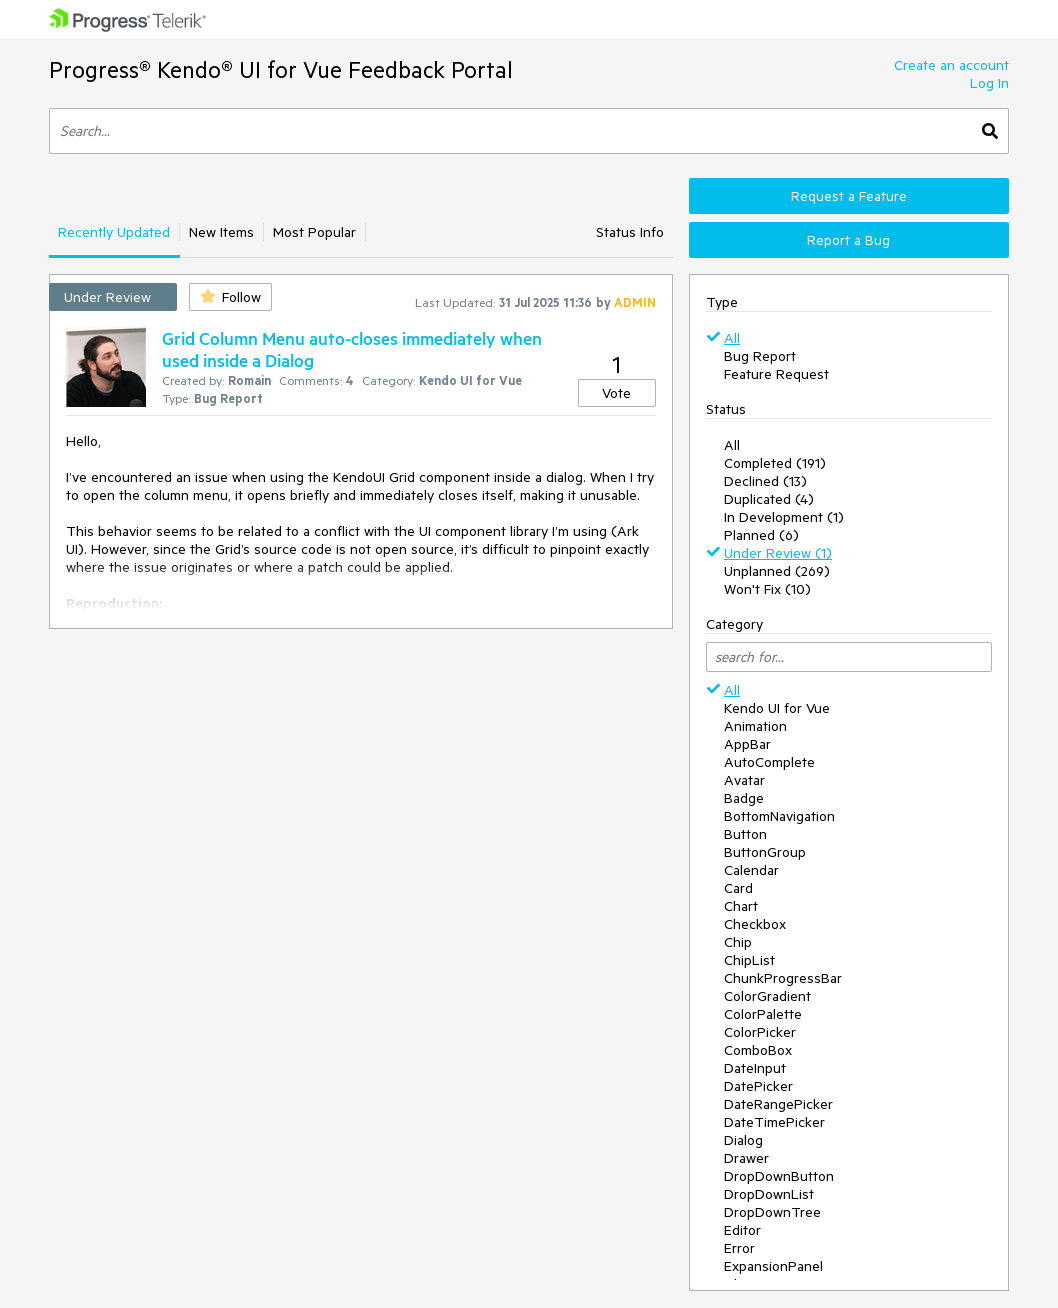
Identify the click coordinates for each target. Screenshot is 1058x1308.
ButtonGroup (765, 852)
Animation (755, 726)
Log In (989, 83)
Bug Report (760, 356)
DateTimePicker (774, 1122)
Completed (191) (775, 463)
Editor (742, 1230)
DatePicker (758, 1086)
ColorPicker (760, 1032)
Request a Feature (849, 196)
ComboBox (758, 1050)
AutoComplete (769, 762)
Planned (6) (761, 535)
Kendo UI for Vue (777, 708)
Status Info (630, 232)
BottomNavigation (779, 816)
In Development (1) (784, 517)
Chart (741, 906)
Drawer (746, 1158)
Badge (744, 798)
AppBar (747, 744)
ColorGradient (767, 996)
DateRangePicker (778, 1104)
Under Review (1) (778, 553)
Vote (616, 393)
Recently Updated (114, 232)
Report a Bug (848, 240)
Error (739, 1248)
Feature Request (776, 374)
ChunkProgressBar (783, 978)
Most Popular (314, 232)
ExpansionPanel (773, 1266)
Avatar (744, 780)
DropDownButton (779, 1176)
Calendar (751, 870)
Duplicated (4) (769, 499)
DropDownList (769, 1194)
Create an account (951, 65)
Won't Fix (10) (767, 589)
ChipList (749, 960)
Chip (738, 942)
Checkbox (755, 924)
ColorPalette (763, 1014)
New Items (221, 232)
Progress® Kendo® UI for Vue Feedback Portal (281, 69)
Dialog (743, 1140)
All (732, 338)
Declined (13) (765, 481)
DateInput (755, 1068)
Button (745, 834)
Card (738, 888)
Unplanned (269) (777, 571)
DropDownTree (772, 1212)
